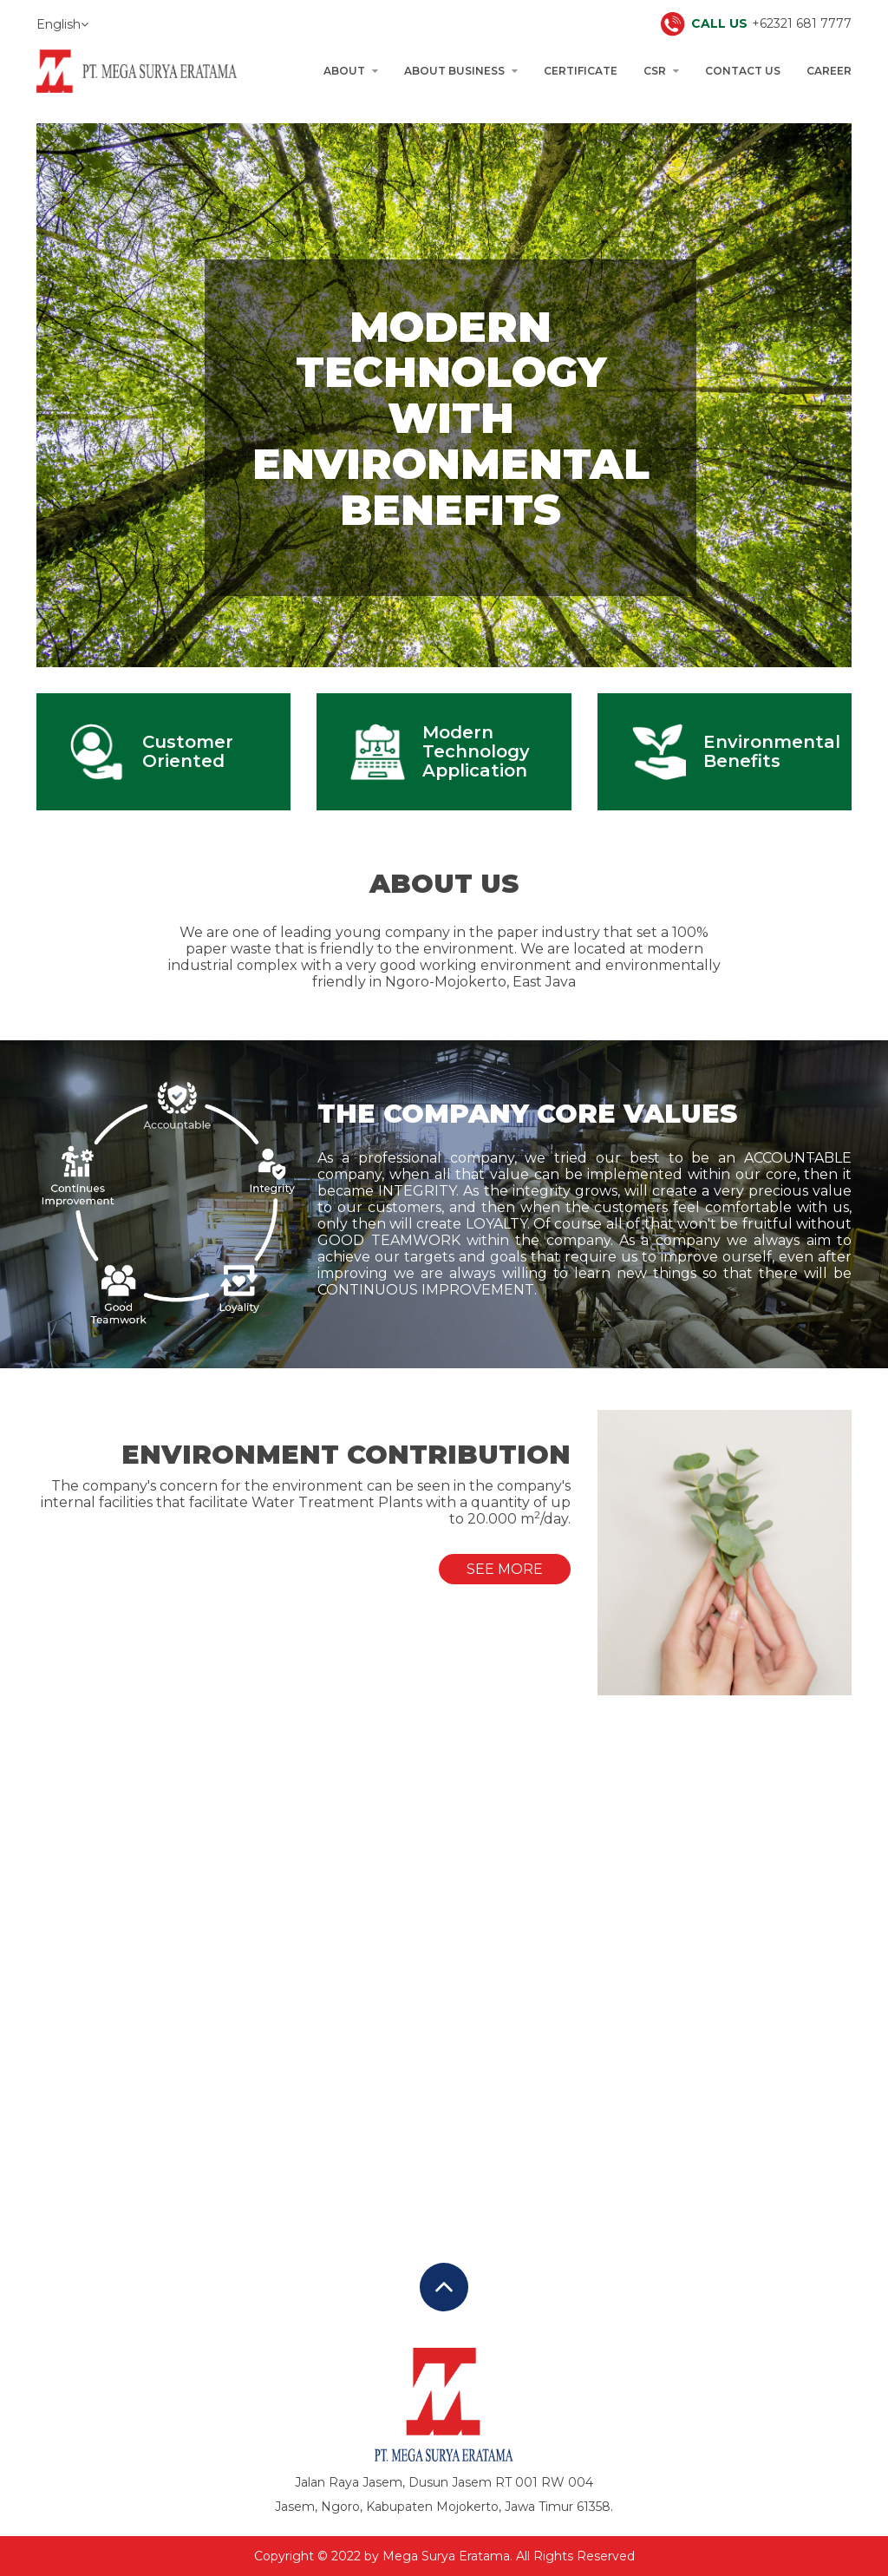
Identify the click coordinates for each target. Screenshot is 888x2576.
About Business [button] (461, 70)
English (62, 24)
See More (505, 1569)
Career (829, 70)
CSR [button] (661, 70)
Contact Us (742, 70)
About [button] (350, 70)
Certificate (580, 70)
